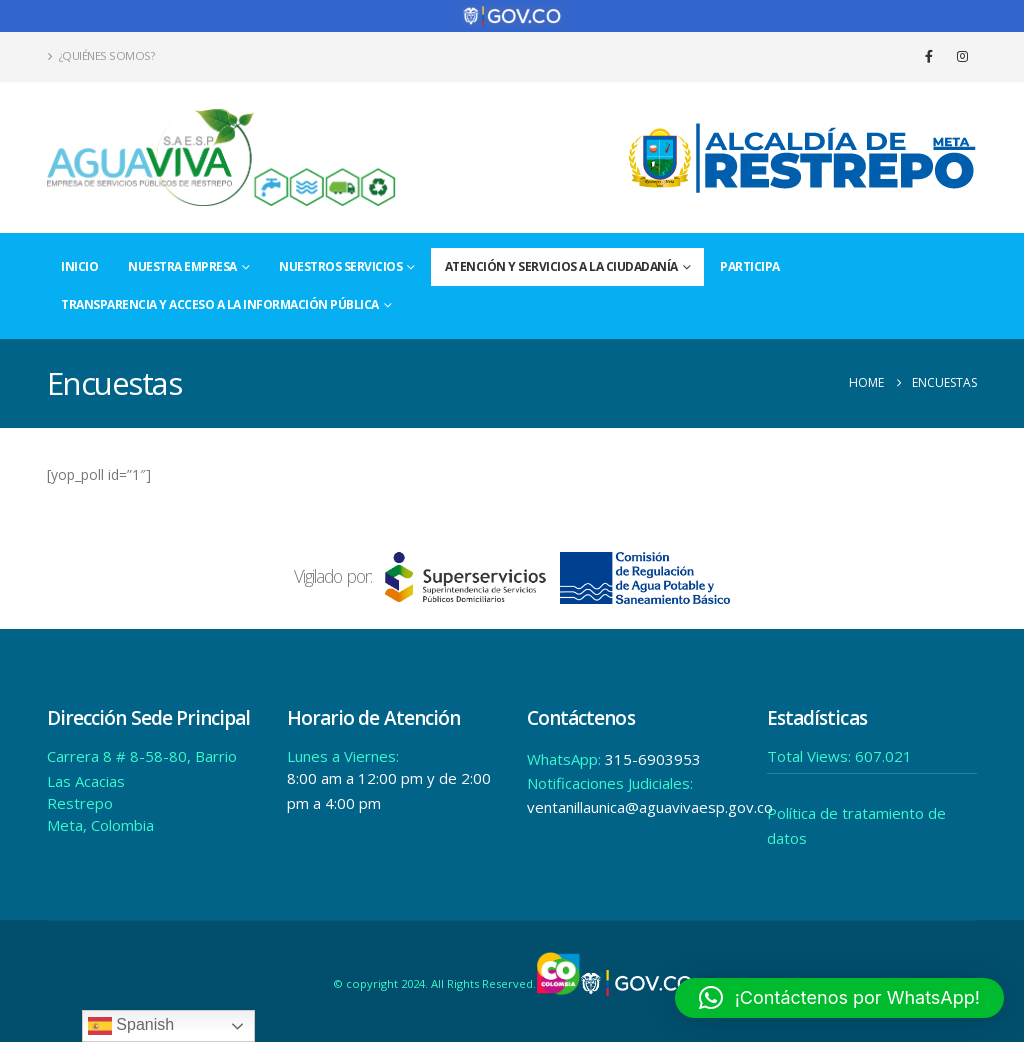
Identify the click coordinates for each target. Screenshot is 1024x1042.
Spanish (131, 1026)
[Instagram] (962, 56)
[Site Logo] (222, 157)
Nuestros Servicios (340, 266)
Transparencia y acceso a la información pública (220, 304)
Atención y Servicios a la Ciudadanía (561, 266)
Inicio (79, 266)
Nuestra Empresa (182, 266)
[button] (839, 998)
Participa (750, 266)
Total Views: (811, 756)
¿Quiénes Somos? (100, 55)
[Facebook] (929, 56)
